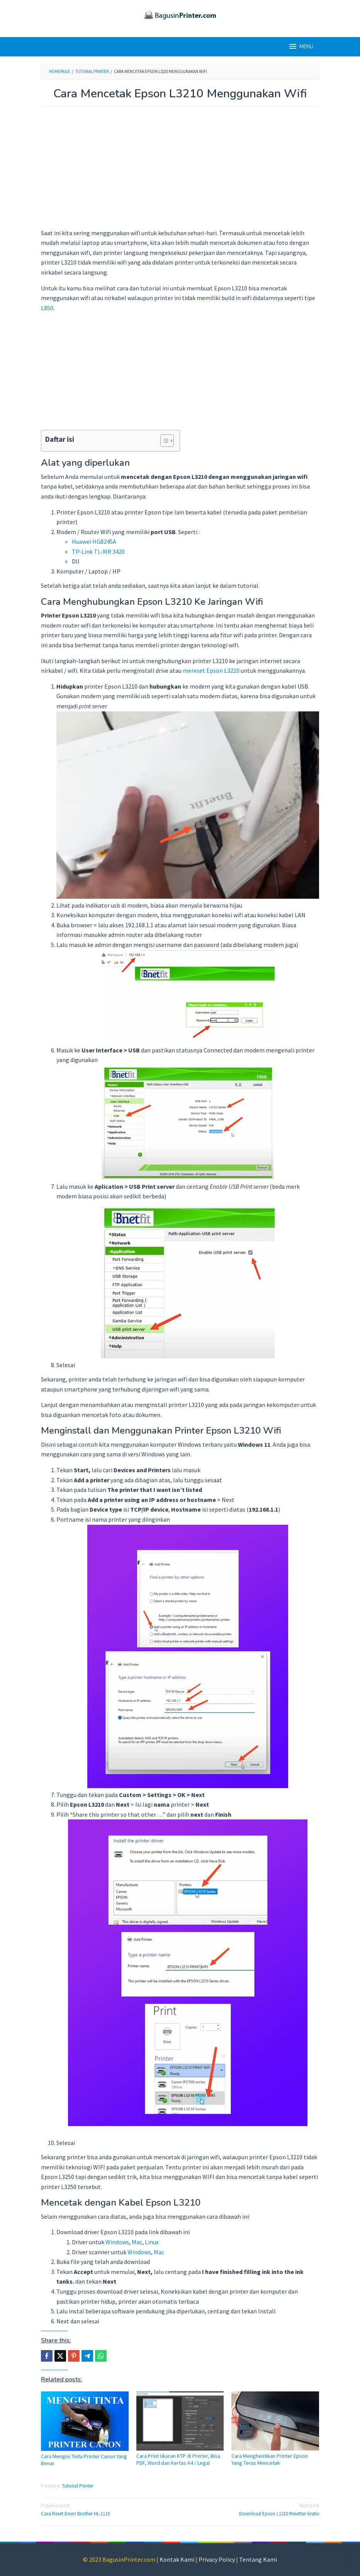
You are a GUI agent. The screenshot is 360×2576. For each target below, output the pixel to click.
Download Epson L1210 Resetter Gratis (252, 2509)
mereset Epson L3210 (211, 670)
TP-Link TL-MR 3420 (98, 551)
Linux (152, 2242)
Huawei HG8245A (94, 541)
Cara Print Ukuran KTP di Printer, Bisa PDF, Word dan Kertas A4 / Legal (178, 2459)
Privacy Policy (217, 2559)
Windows (117, 2242)
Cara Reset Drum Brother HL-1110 (108, 2509)
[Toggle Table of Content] (163, 440)
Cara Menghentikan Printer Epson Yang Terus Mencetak (269, 2459)
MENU (300, 46)
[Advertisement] (180, 171)
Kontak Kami (177, 2559)
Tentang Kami (258, 2559)
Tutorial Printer (77, 2486)
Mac (137, 2242)
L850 (47, 308)
